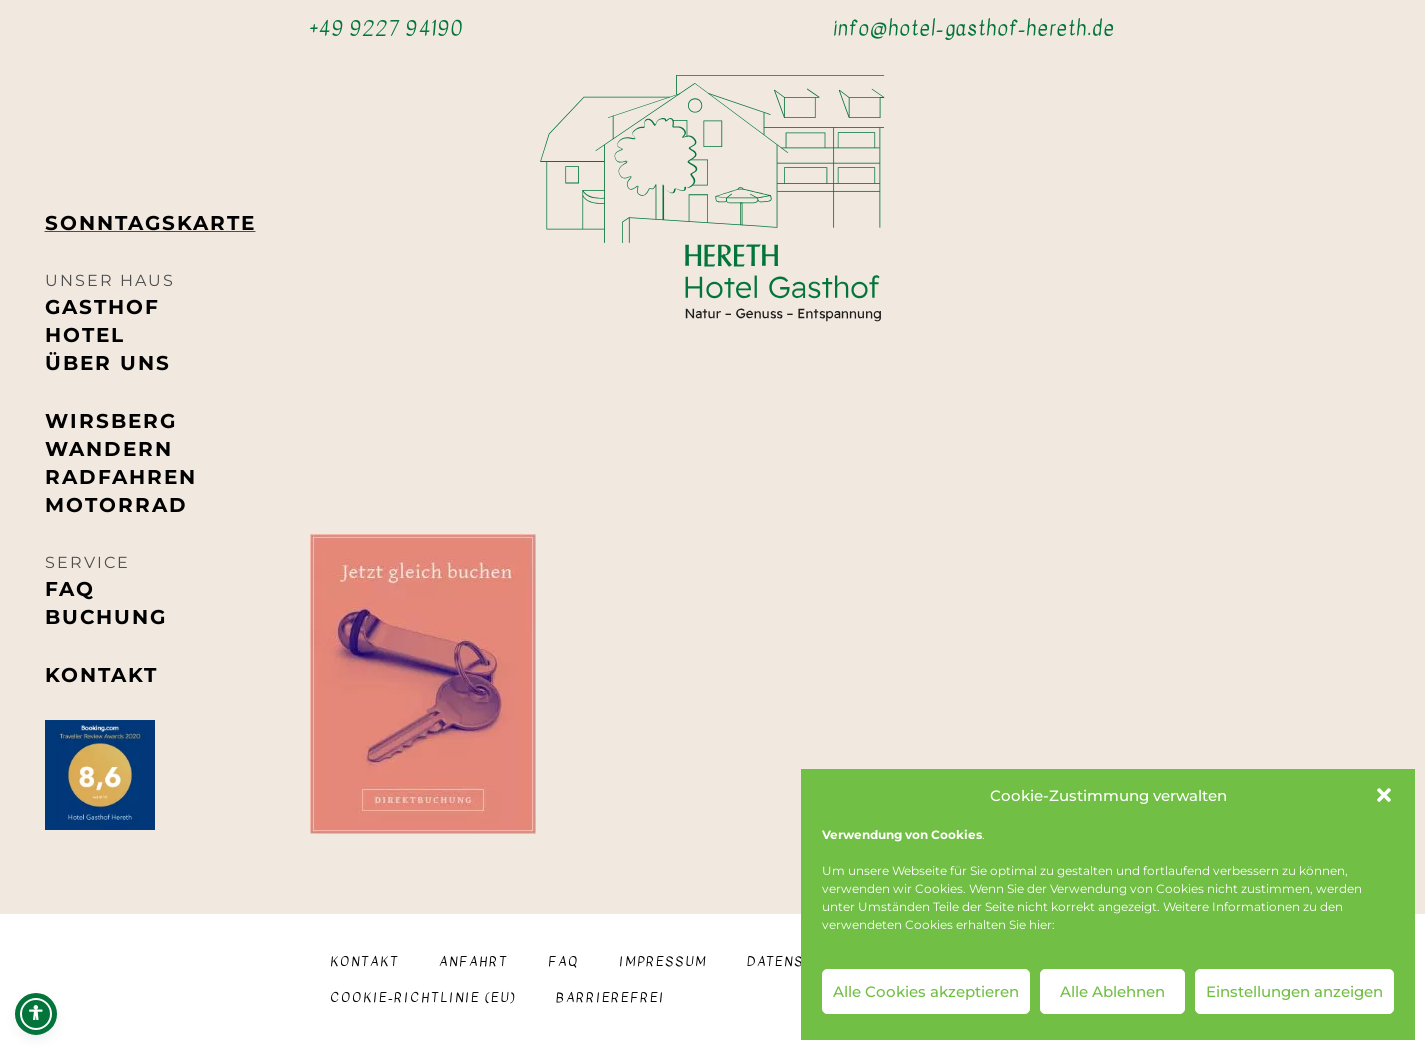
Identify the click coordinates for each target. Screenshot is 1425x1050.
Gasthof (102, 307)
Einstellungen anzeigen (1294, 991)
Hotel (85, 335)
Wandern (109, 449)
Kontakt (101, 675)
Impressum (663, 961)
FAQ (70, 589)
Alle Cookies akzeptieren (926, 991)
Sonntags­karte (150, 223)
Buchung (106, 617)
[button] (1384, 795)
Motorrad (116, 505)
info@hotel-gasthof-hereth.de (974, 28)
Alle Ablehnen (1112, 991)
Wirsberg (111, 421)
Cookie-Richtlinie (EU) (423, 997)
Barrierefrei (610, 997)
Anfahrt (473, 961)
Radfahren (121, 477)
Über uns (108, 363)
